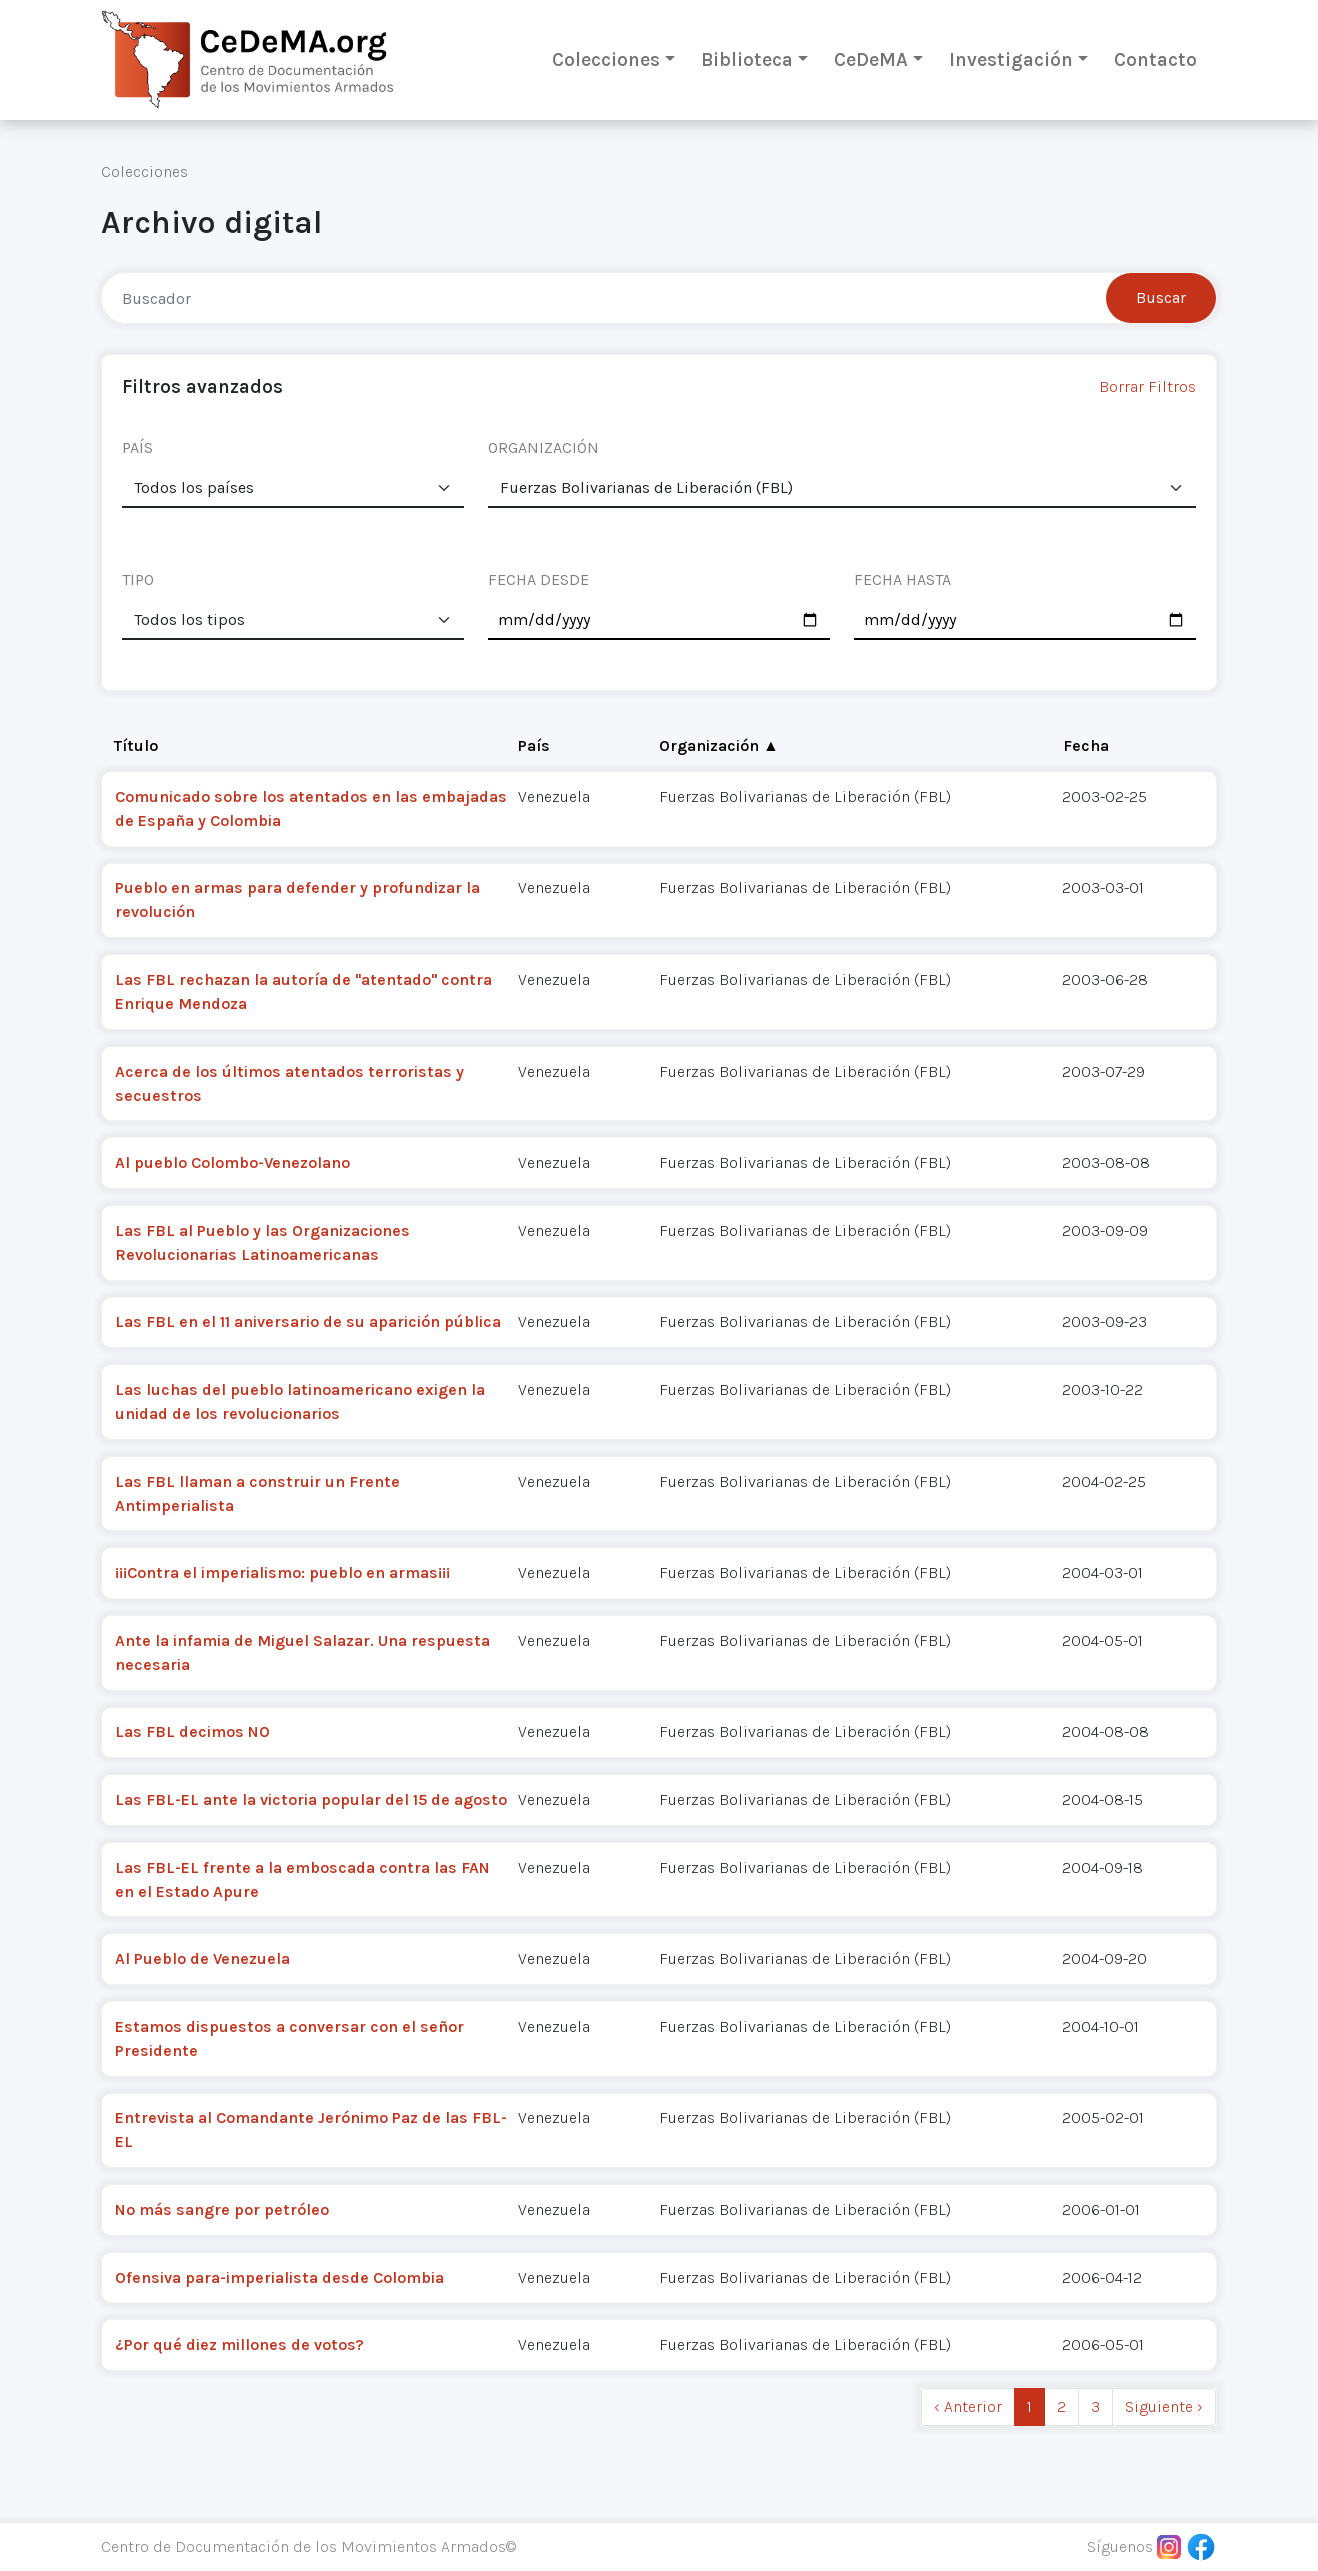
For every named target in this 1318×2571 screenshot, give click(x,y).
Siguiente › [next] (1164, 2406)
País (534, 745)
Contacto (1155, 59)
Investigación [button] (1011, 59)
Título (136, 745)
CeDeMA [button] (871, 59)
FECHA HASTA (902, 579)
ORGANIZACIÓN (543, 447)
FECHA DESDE (538, 579)
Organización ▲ (719, 745)
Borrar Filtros (1147, 386)
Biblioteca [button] (747, 59)
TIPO (138, 579)
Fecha (1086, 745)
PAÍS (137, 447)
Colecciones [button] (606, 59)
